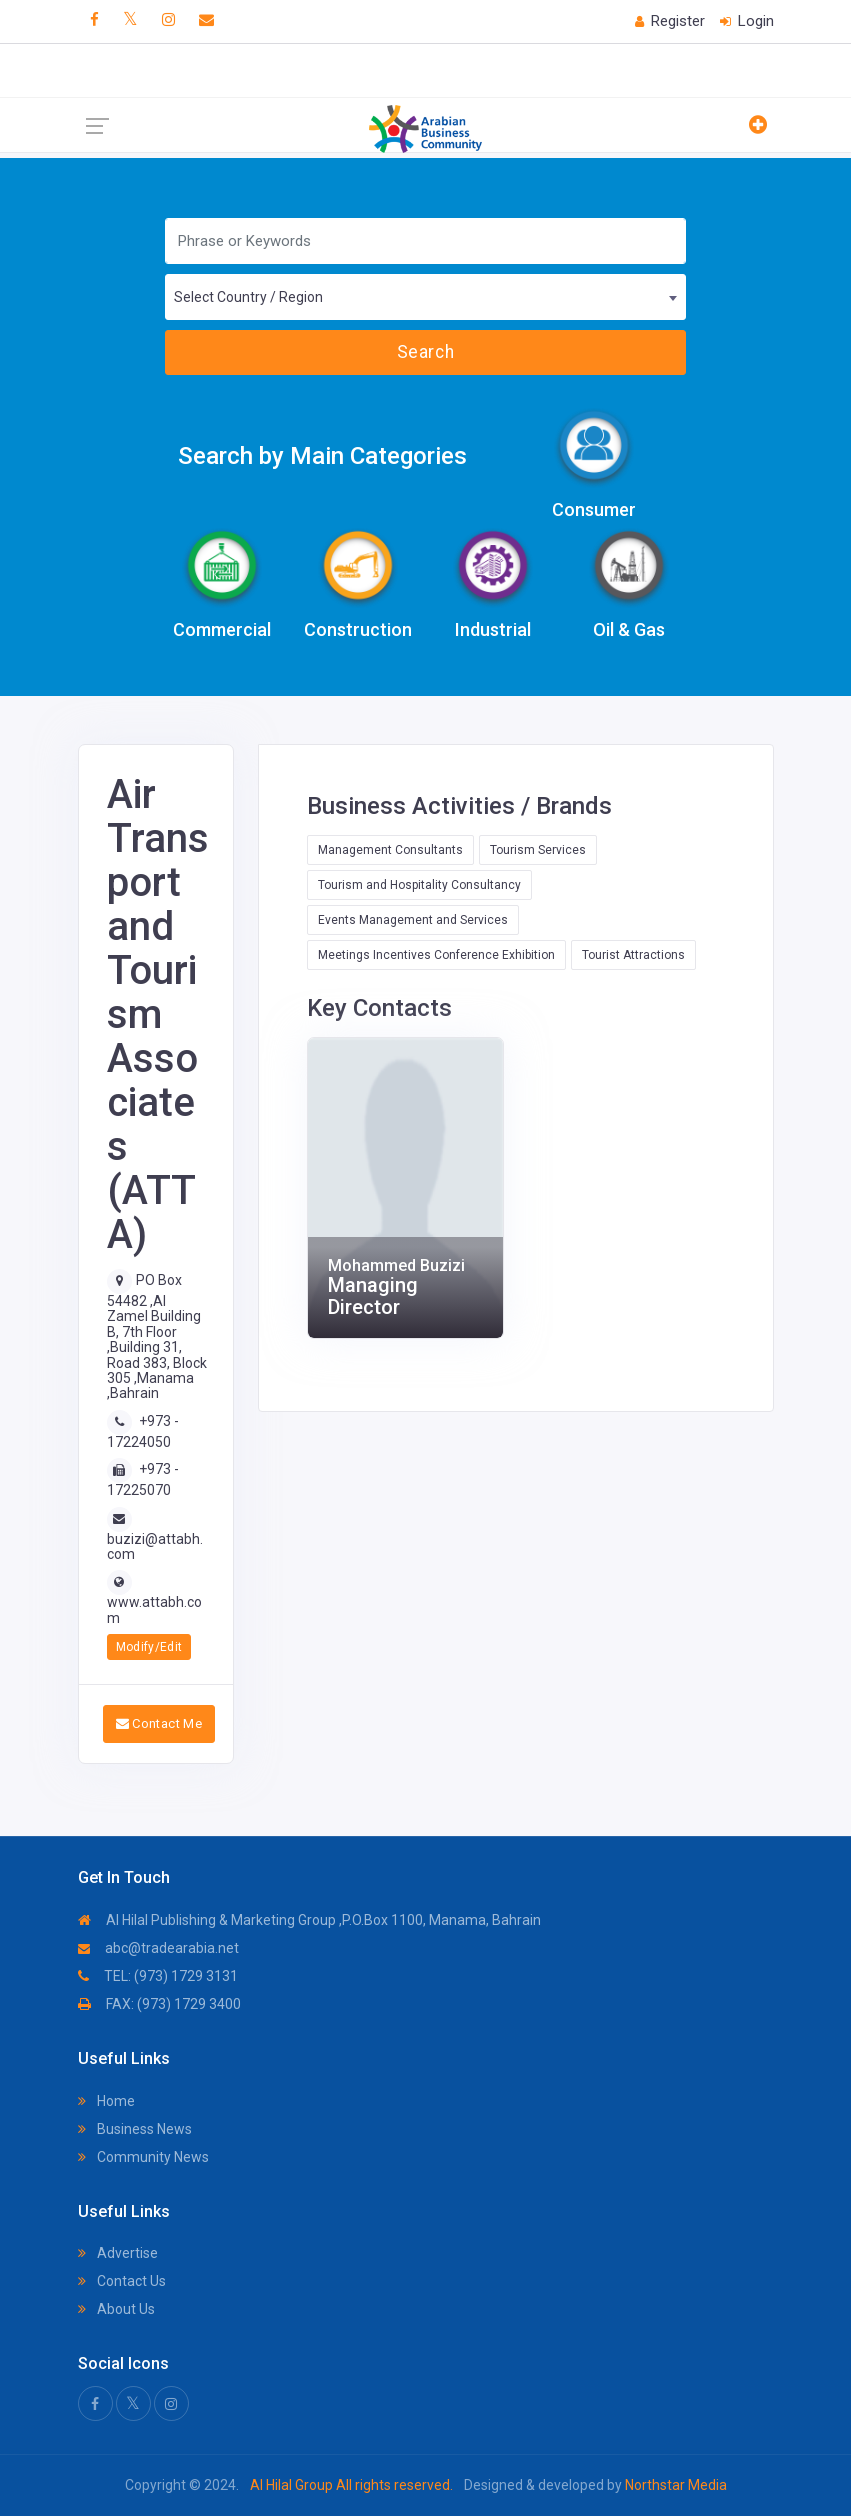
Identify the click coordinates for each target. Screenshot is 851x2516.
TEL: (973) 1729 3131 (158, 1976)
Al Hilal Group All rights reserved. (351, 2485)
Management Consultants (390, 850)
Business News (135, 2129)
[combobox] (425, 297)
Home (106, 2101)
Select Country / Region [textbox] (248, 297)
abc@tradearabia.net (158, 1948)
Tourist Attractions (633, 955)
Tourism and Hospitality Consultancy (419, 885)
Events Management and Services (413, 920)
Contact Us (122, 2281)
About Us (116, 2309)
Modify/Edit (149, 1647)
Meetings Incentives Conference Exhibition (436, 955)
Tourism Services (538, 850)
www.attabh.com (154, 1609)
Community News (143, 2157)
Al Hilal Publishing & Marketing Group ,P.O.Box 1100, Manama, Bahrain (309, 1920)
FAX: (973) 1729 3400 (159, 2004)
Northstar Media (674, 2485)
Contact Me (159, 1723)
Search (425, 352)
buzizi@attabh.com (155, 1546)
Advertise (118, 2253)
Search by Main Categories (322, 456)
